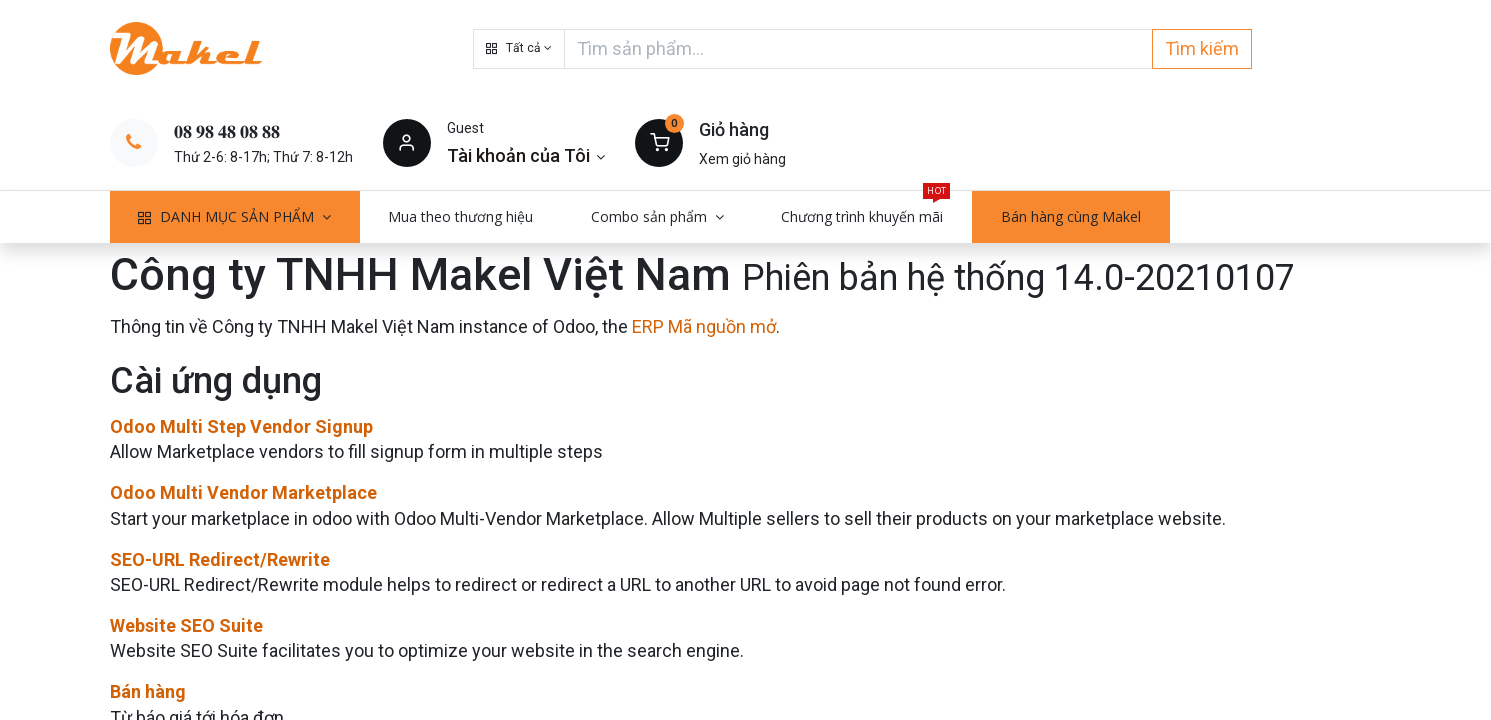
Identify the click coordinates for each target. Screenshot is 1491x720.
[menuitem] (461, 217)
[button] (519, 49)
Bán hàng (148, 691)
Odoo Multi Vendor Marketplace (243, 492)
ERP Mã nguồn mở (704, 326)
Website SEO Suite (186, 625)
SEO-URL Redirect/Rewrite (220, 559)
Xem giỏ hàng (742, 159)
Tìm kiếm (1202, 48)
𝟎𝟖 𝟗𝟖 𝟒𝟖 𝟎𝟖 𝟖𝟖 (227, 131)
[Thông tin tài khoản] (526, 155)
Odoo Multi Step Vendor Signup (241, 426)
